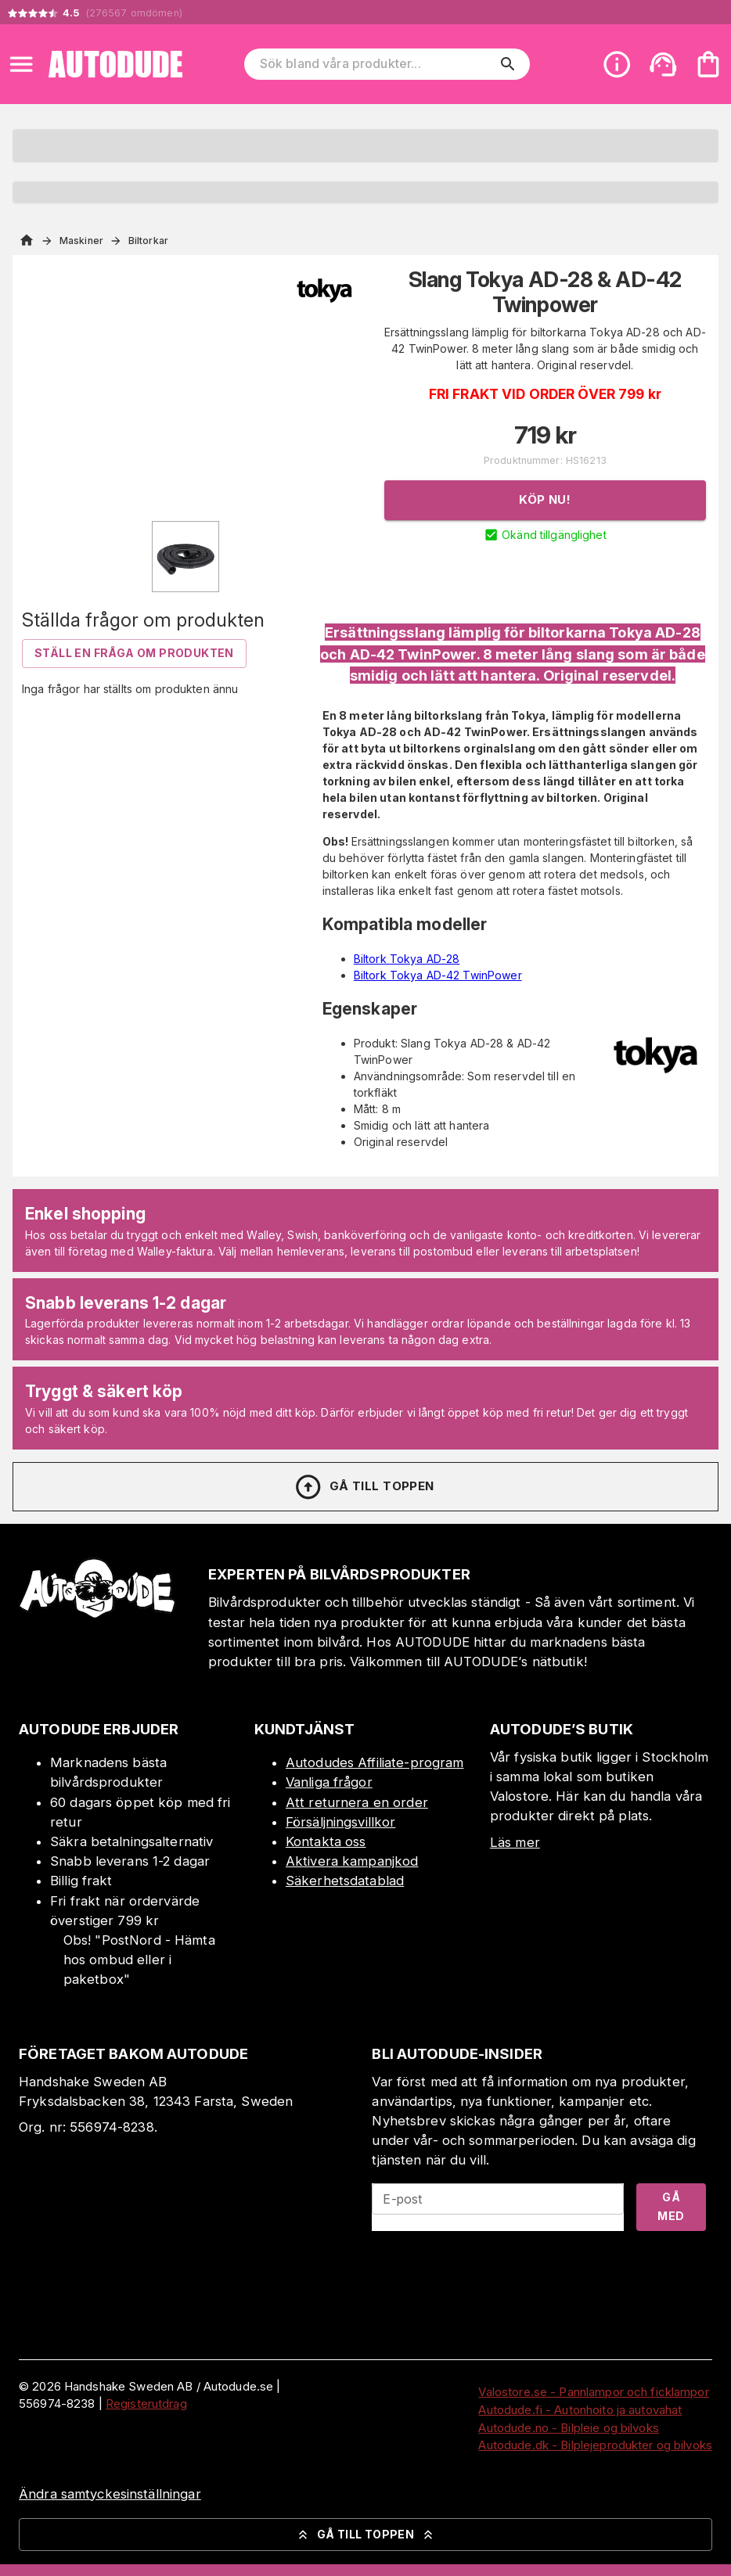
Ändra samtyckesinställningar (110, 2494)
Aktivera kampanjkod (352, 1861)
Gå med (670, 2206)
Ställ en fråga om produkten (134, 652)
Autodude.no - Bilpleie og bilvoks (568, 2427)
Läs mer (515, 1842)
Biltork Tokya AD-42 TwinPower (438, 975)
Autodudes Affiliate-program (375, 1762)
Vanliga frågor (329, 1782)
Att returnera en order (357, 1802)
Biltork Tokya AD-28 (407, 958)
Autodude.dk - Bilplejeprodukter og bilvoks (595, 2445)
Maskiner (81, 240)
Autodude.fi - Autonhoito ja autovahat (580, 2409)
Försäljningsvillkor (341, 1822)
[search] (508, 64)
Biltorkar (148, 240)
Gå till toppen (363, 1487)
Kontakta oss (326, 1841)
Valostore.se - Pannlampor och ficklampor (593, 2391)
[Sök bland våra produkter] (376, 64)
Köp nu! (545, 499)
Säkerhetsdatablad (345, 1880)
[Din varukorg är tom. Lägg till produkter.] (708, 64)
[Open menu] (21, 64)
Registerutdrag (146, 2403)
